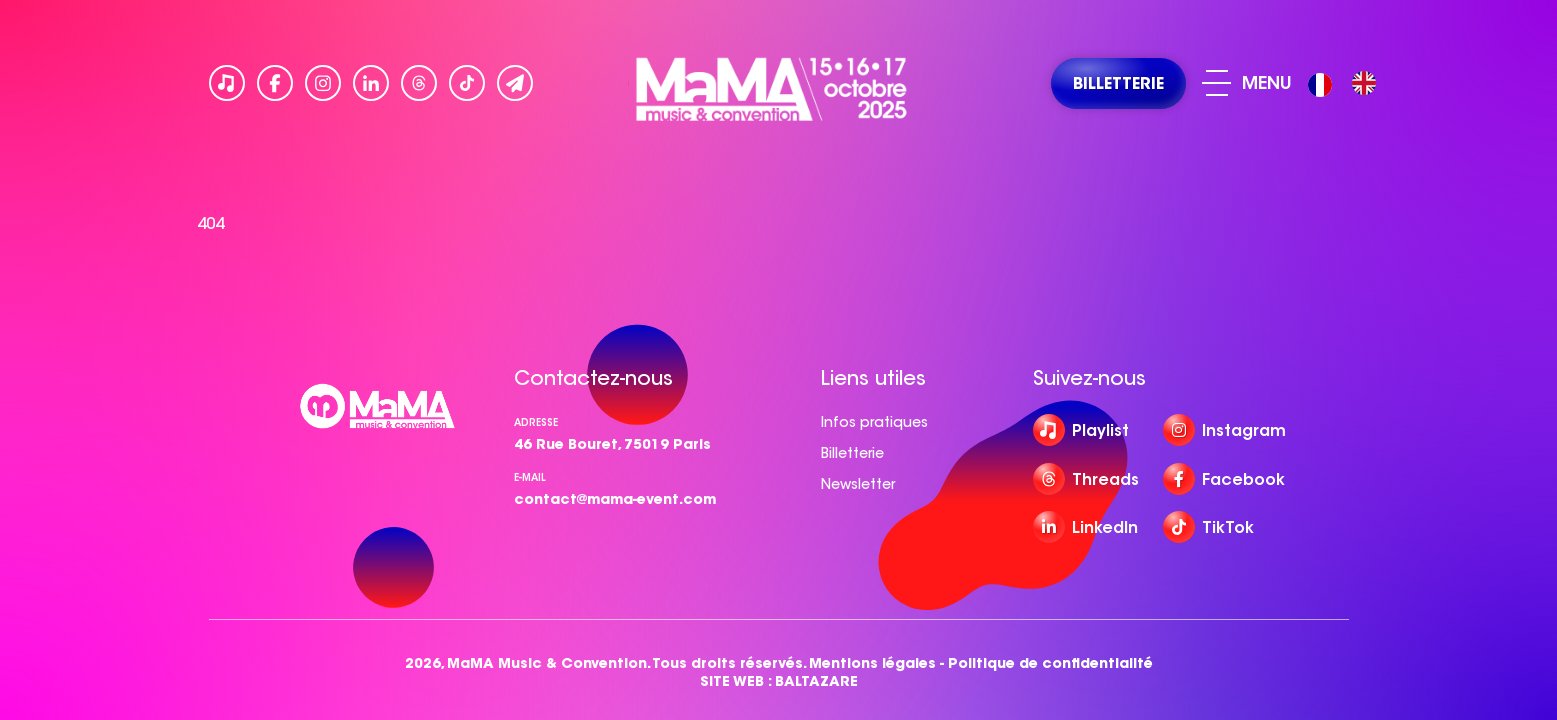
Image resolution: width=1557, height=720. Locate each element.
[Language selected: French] (1347, 83)
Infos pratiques (874, 422)
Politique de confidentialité (1050, 663)
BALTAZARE (816, 681)
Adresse (536, 422)
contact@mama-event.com (615, 499)
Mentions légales (872, 663)
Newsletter (858, 484)
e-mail (530, 477)
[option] (1364, 83)
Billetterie (852, 453)
